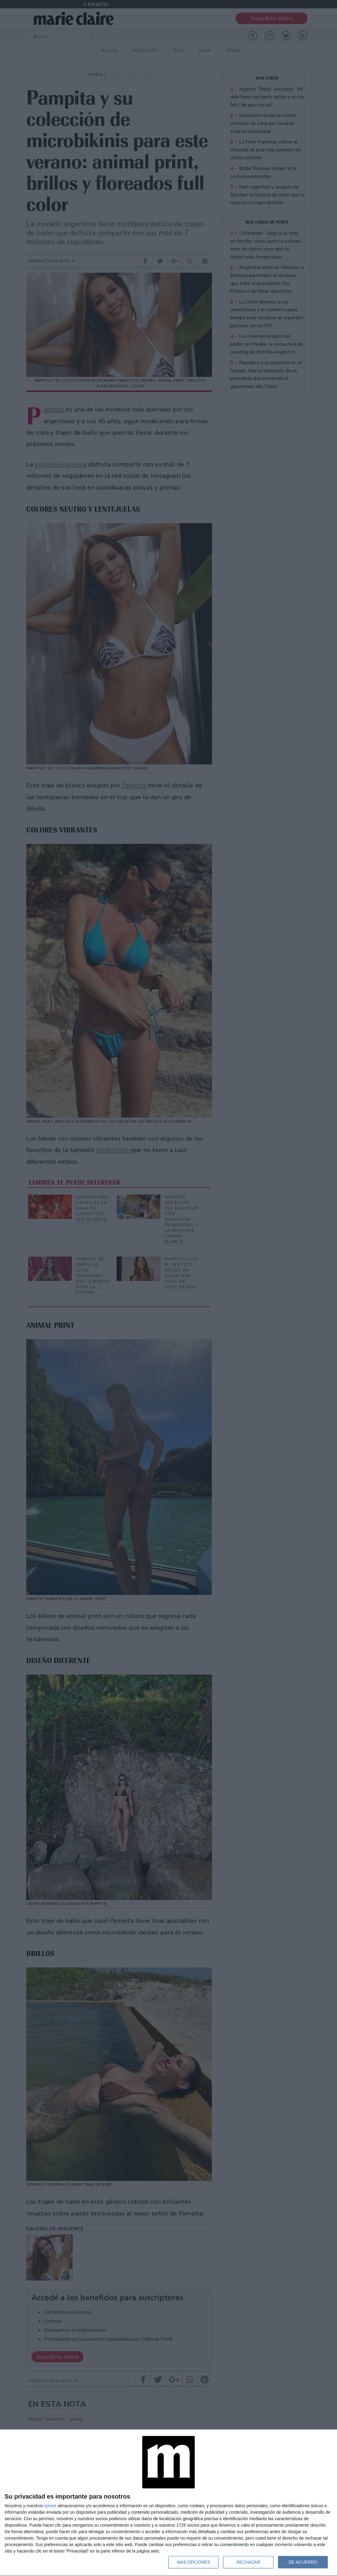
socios (50, 2506)
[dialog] (168, 2503)
